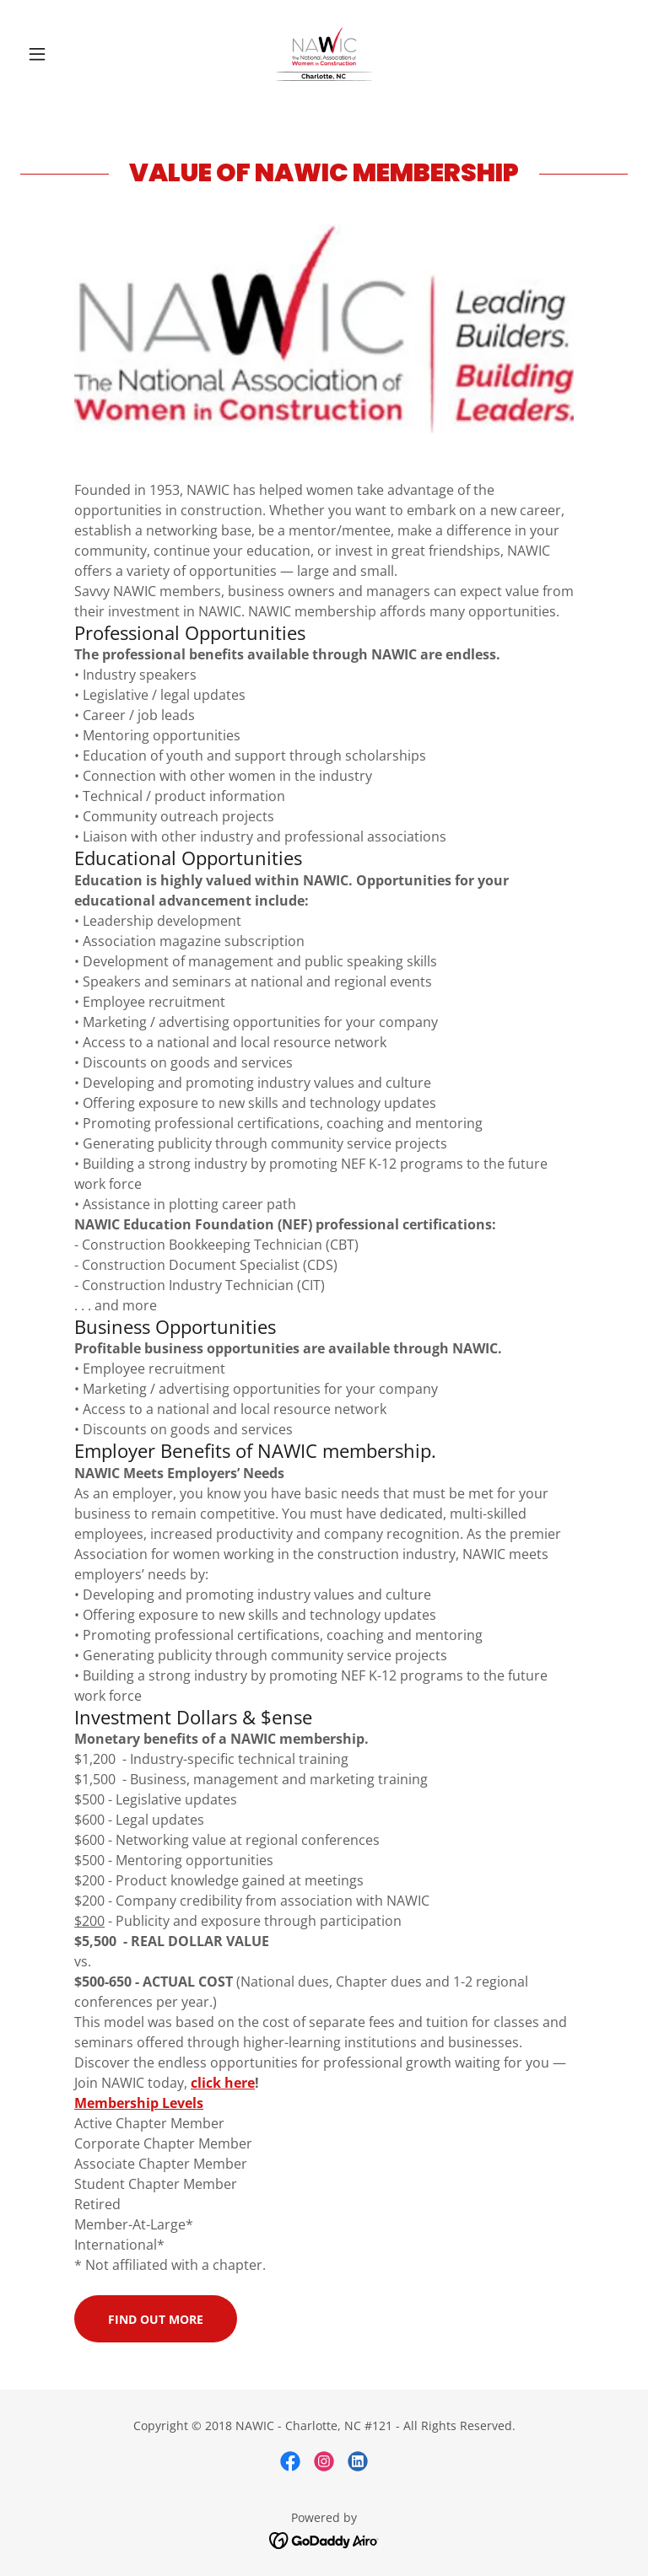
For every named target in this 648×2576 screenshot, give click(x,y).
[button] (65, 54)
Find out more (155, 2319)
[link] (324, 54)
